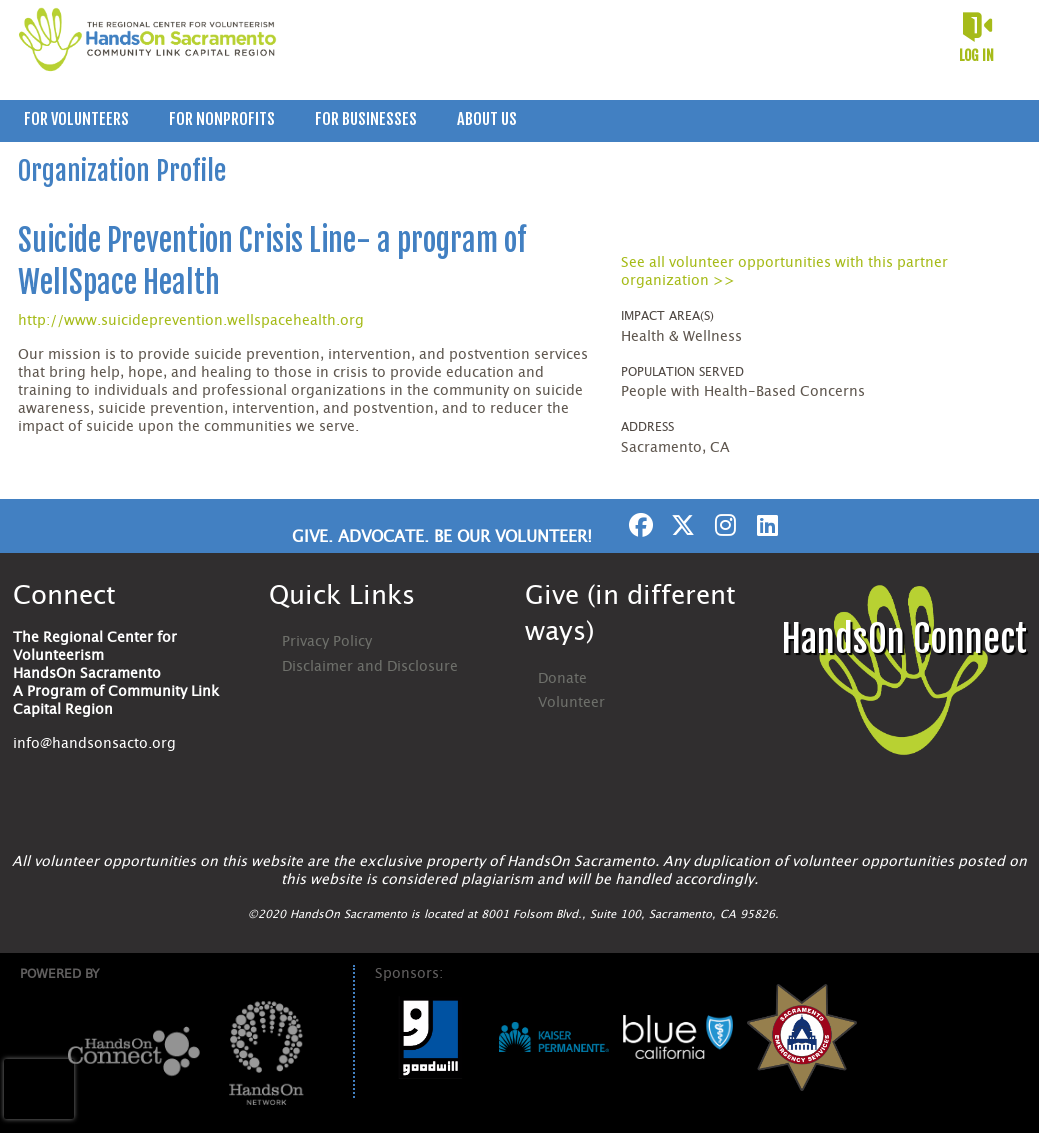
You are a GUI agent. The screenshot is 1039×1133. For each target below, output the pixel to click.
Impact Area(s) (667, 316)
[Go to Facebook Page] (638, 525)
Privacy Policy (327, 642)
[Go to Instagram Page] (722, 525)
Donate (562, 679)
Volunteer (571, 703)
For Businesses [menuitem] (366, 119)
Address (647, 427)
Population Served (682, 372)
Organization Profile (122, 171)
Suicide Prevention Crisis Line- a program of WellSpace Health (272, 261)
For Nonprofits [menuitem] (222, 119)
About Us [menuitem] (487, 119)
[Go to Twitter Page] (680, 525)
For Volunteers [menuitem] (76, 119)
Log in (976, 55)
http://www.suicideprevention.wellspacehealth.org (191, 321)
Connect (64, 596)
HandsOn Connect (904, 639)
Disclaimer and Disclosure (370, 667)
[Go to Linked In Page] (764, 525)
